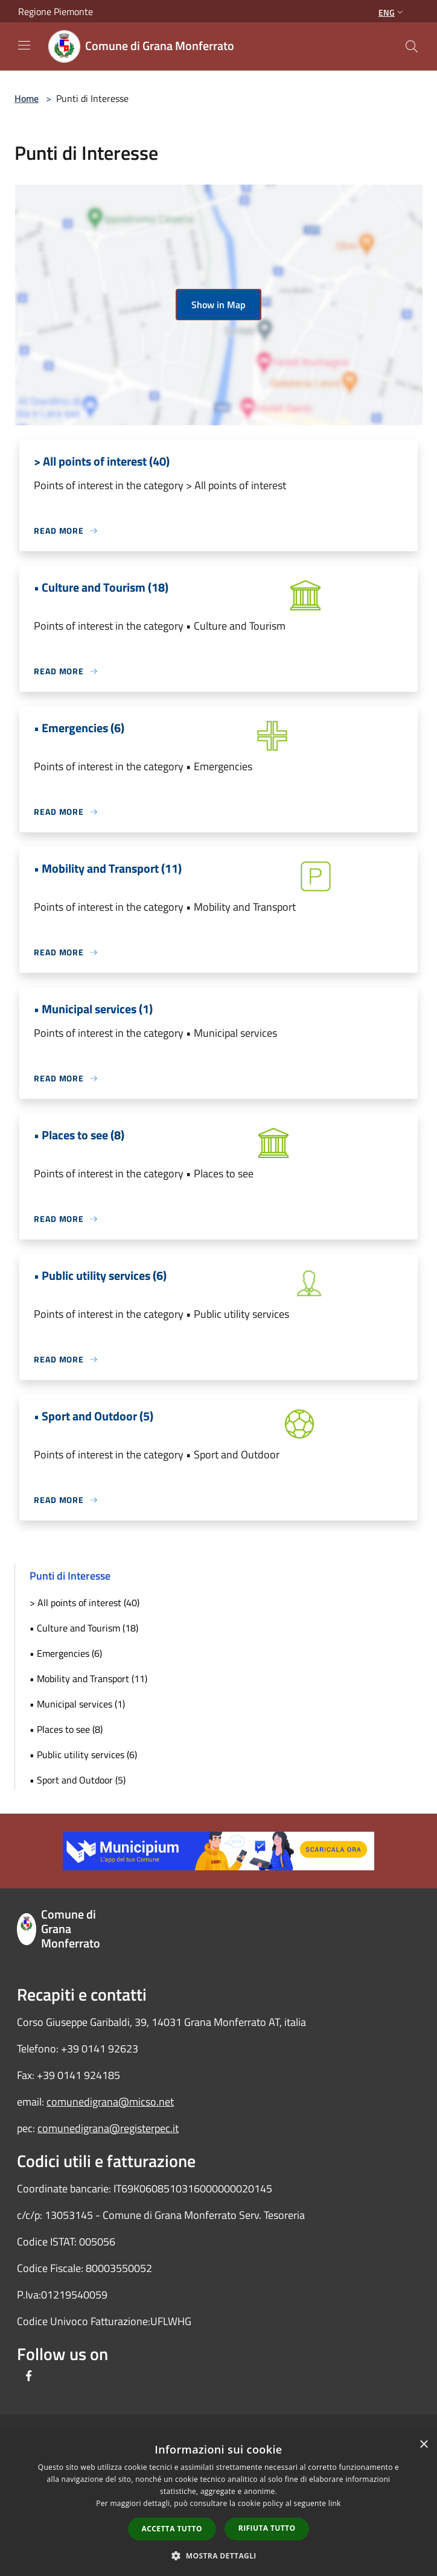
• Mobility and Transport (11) (88, 1678)
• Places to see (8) (66, 1729)
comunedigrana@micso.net (110, 2101)
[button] (218, 2555)
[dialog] (218, 2504)
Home (26, 98)
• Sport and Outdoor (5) (78, 1780)
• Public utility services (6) (83, 1754)
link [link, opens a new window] (334, 2503)
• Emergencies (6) (66, 1653)
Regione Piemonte (55, 11)
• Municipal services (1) (77, 1704)
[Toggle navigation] (24, 45)
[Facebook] (29, 2377)
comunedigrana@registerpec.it (108, 2128)
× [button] (423, 2444)
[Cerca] (411, 46)
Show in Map (218, 304)
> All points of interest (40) (84, 1602)
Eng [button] (392, 12)
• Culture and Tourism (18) (84, 1628)
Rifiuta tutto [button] (267, 2528)
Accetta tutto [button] (172, 2529)
